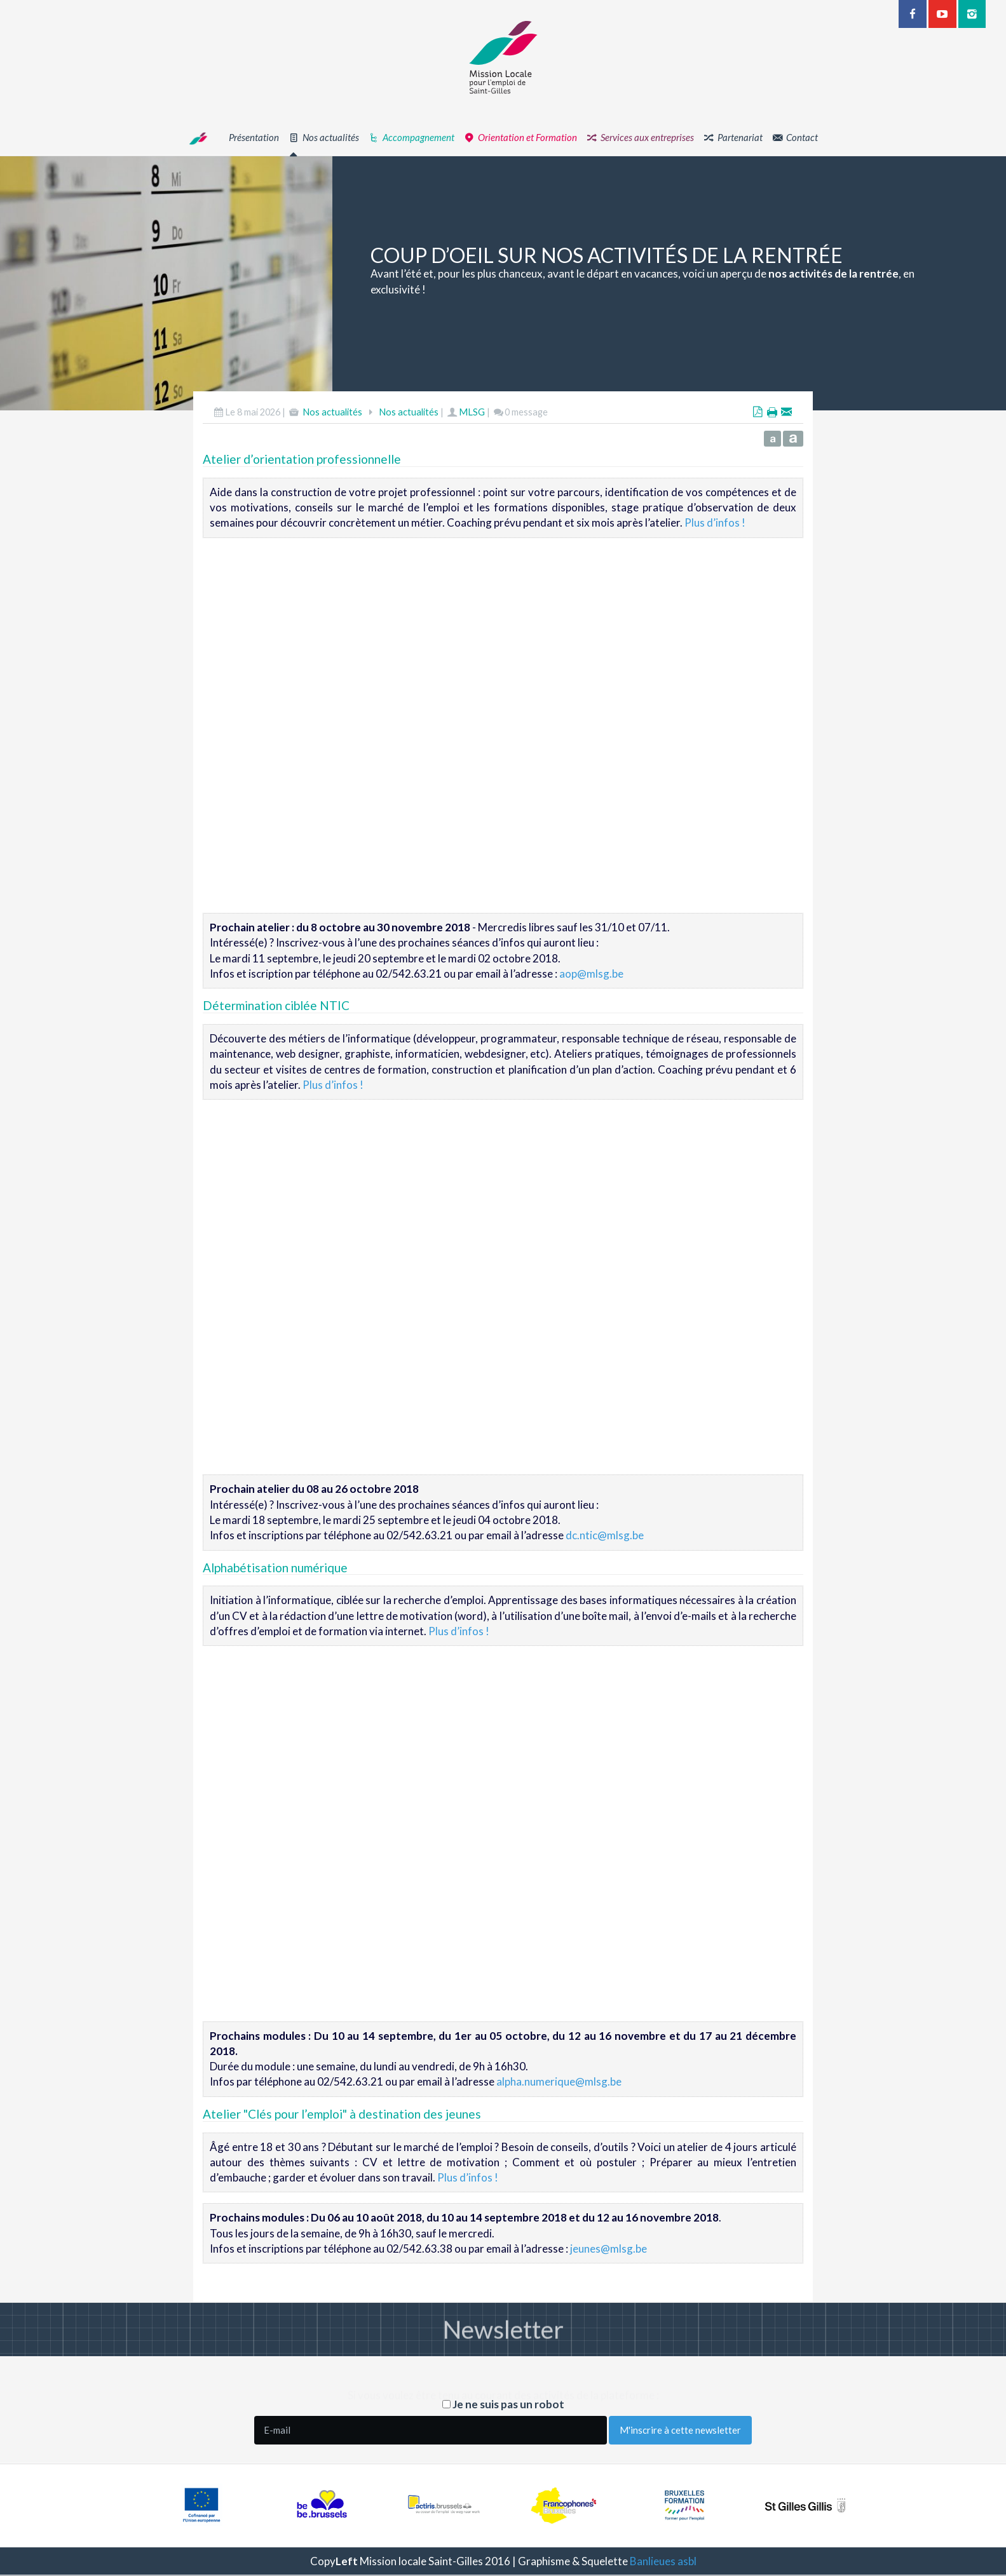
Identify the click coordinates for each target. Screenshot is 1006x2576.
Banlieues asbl (663, 2561)
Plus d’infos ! (714, 522)
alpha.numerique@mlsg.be (559, 2081)
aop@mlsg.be (591, 973)
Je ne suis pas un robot (503, 2404)
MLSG (472, 412)
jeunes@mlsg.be (608, 2248)
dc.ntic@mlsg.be (605, 1535)
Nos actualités (332, 412)
